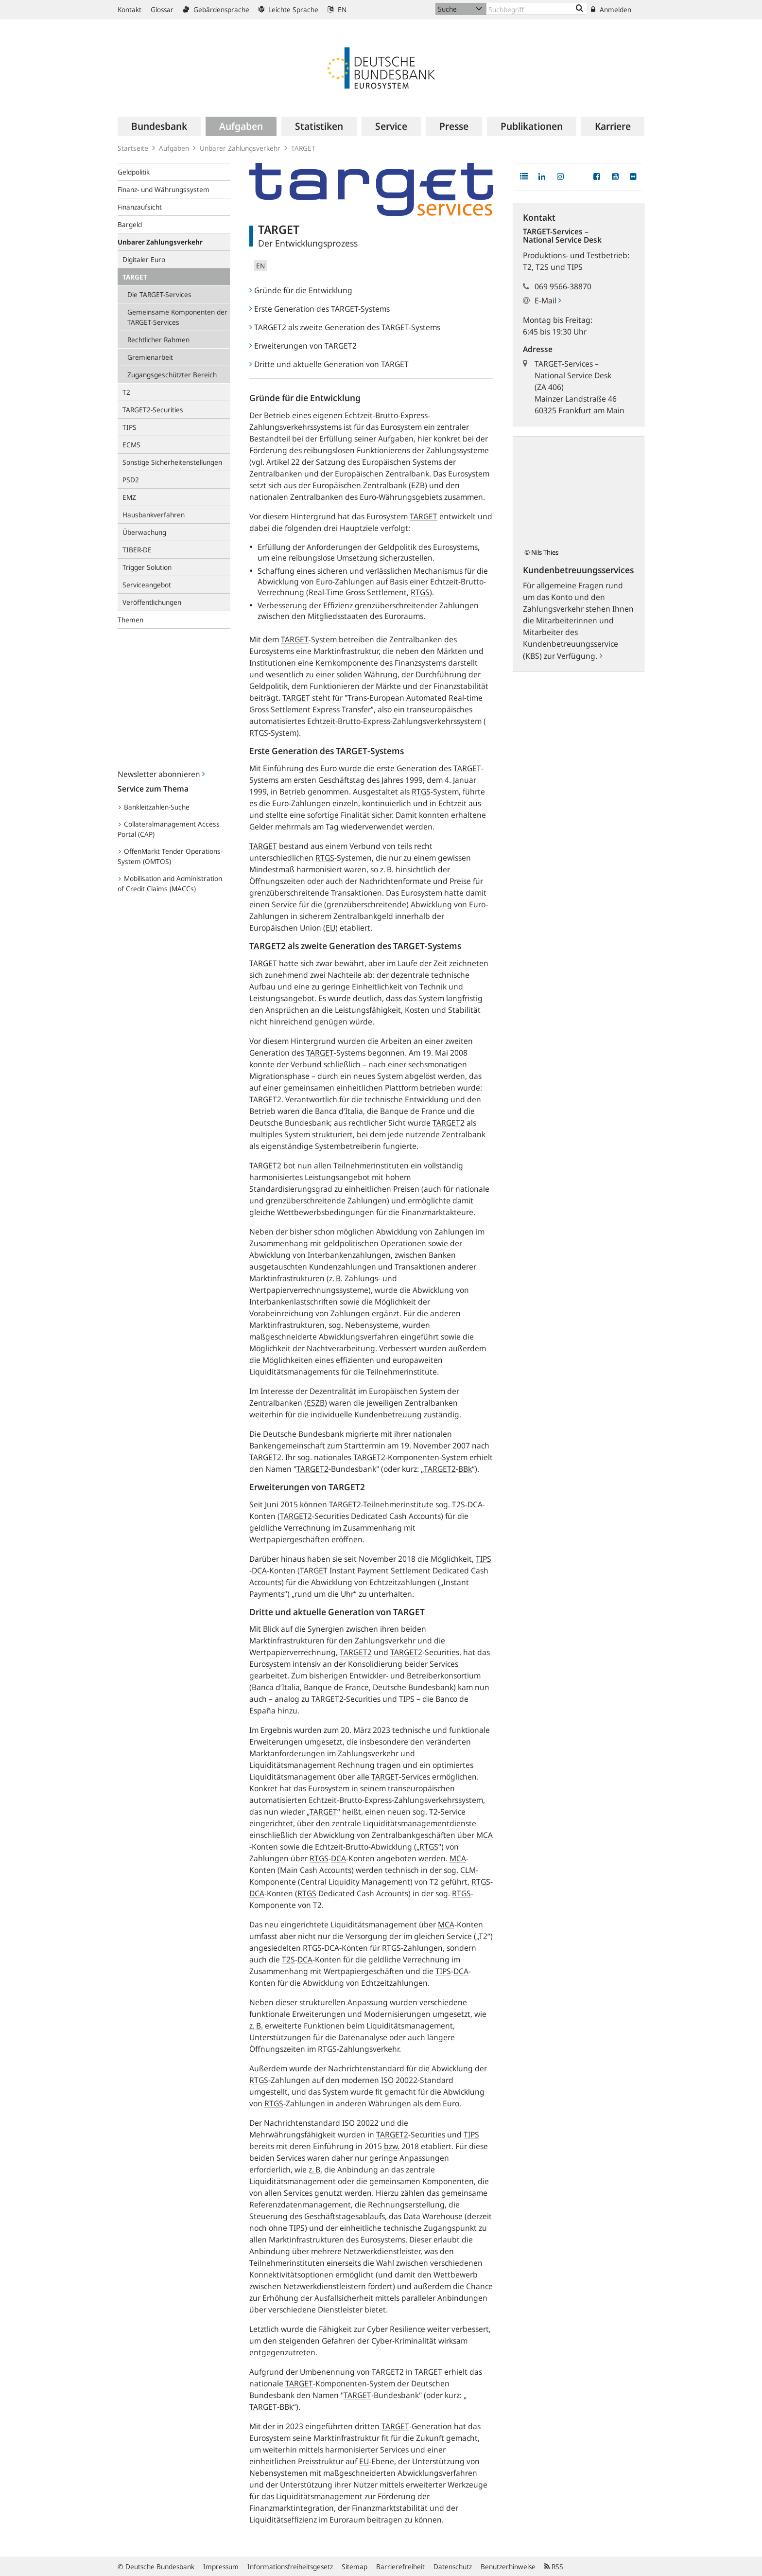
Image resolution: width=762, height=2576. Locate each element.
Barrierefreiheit (400, 2566)
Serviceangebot (146, 584)
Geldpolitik (134, 171)
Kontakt (129, 9)
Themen (130, 619)
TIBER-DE (137, 549)
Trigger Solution (147, 567)
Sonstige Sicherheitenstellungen (172, 462)
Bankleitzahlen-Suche (154, 807)
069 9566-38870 (563, 286)
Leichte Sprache (288, 9)
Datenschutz (452, 2566)
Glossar (162, 9)
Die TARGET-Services (159, 294)
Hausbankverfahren (153, 514)
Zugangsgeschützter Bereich (172, 374)
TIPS (129, 427)
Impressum (221, 2566)
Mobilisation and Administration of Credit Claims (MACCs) (170, 883)
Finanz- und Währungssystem (163, 189)
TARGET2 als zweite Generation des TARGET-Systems (344, 327)
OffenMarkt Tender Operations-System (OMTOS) (170, 856)
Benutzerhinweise (508, 2566)
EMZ (129, 497)
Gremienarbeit (150, 357)
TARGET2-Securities (152, 409)
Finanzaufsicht (140, 207)
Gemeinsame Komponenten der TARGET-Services (177, 317)
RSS (553, 2566)
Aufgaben (174, 148)
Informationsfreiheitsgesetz (290, 2566)
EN (337, 9)
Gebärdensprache (216, 9)
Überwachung (144, 532)
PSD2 (130, 479)
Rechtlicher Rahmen (158, 339)
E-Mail (548, 300)
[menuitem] (159, 126)
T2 (126, 392)
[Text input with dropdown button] (536, 9)
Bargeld (130, 224)
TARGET (134, 277)
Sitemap (354, 2566)
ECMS (131, 444)
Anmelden (611, 9)
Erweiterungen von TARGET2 (303, 345)
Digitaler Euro (143, 259)
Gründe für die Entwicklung (300, 290)
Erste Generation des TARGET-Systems (319, 308)
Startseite (133, 148)
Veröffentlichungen (151, 602)
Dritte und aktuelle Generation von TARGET (329, 364)
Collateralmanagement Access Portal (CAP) (169, 829)
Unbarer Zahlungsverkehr (240, 148)
